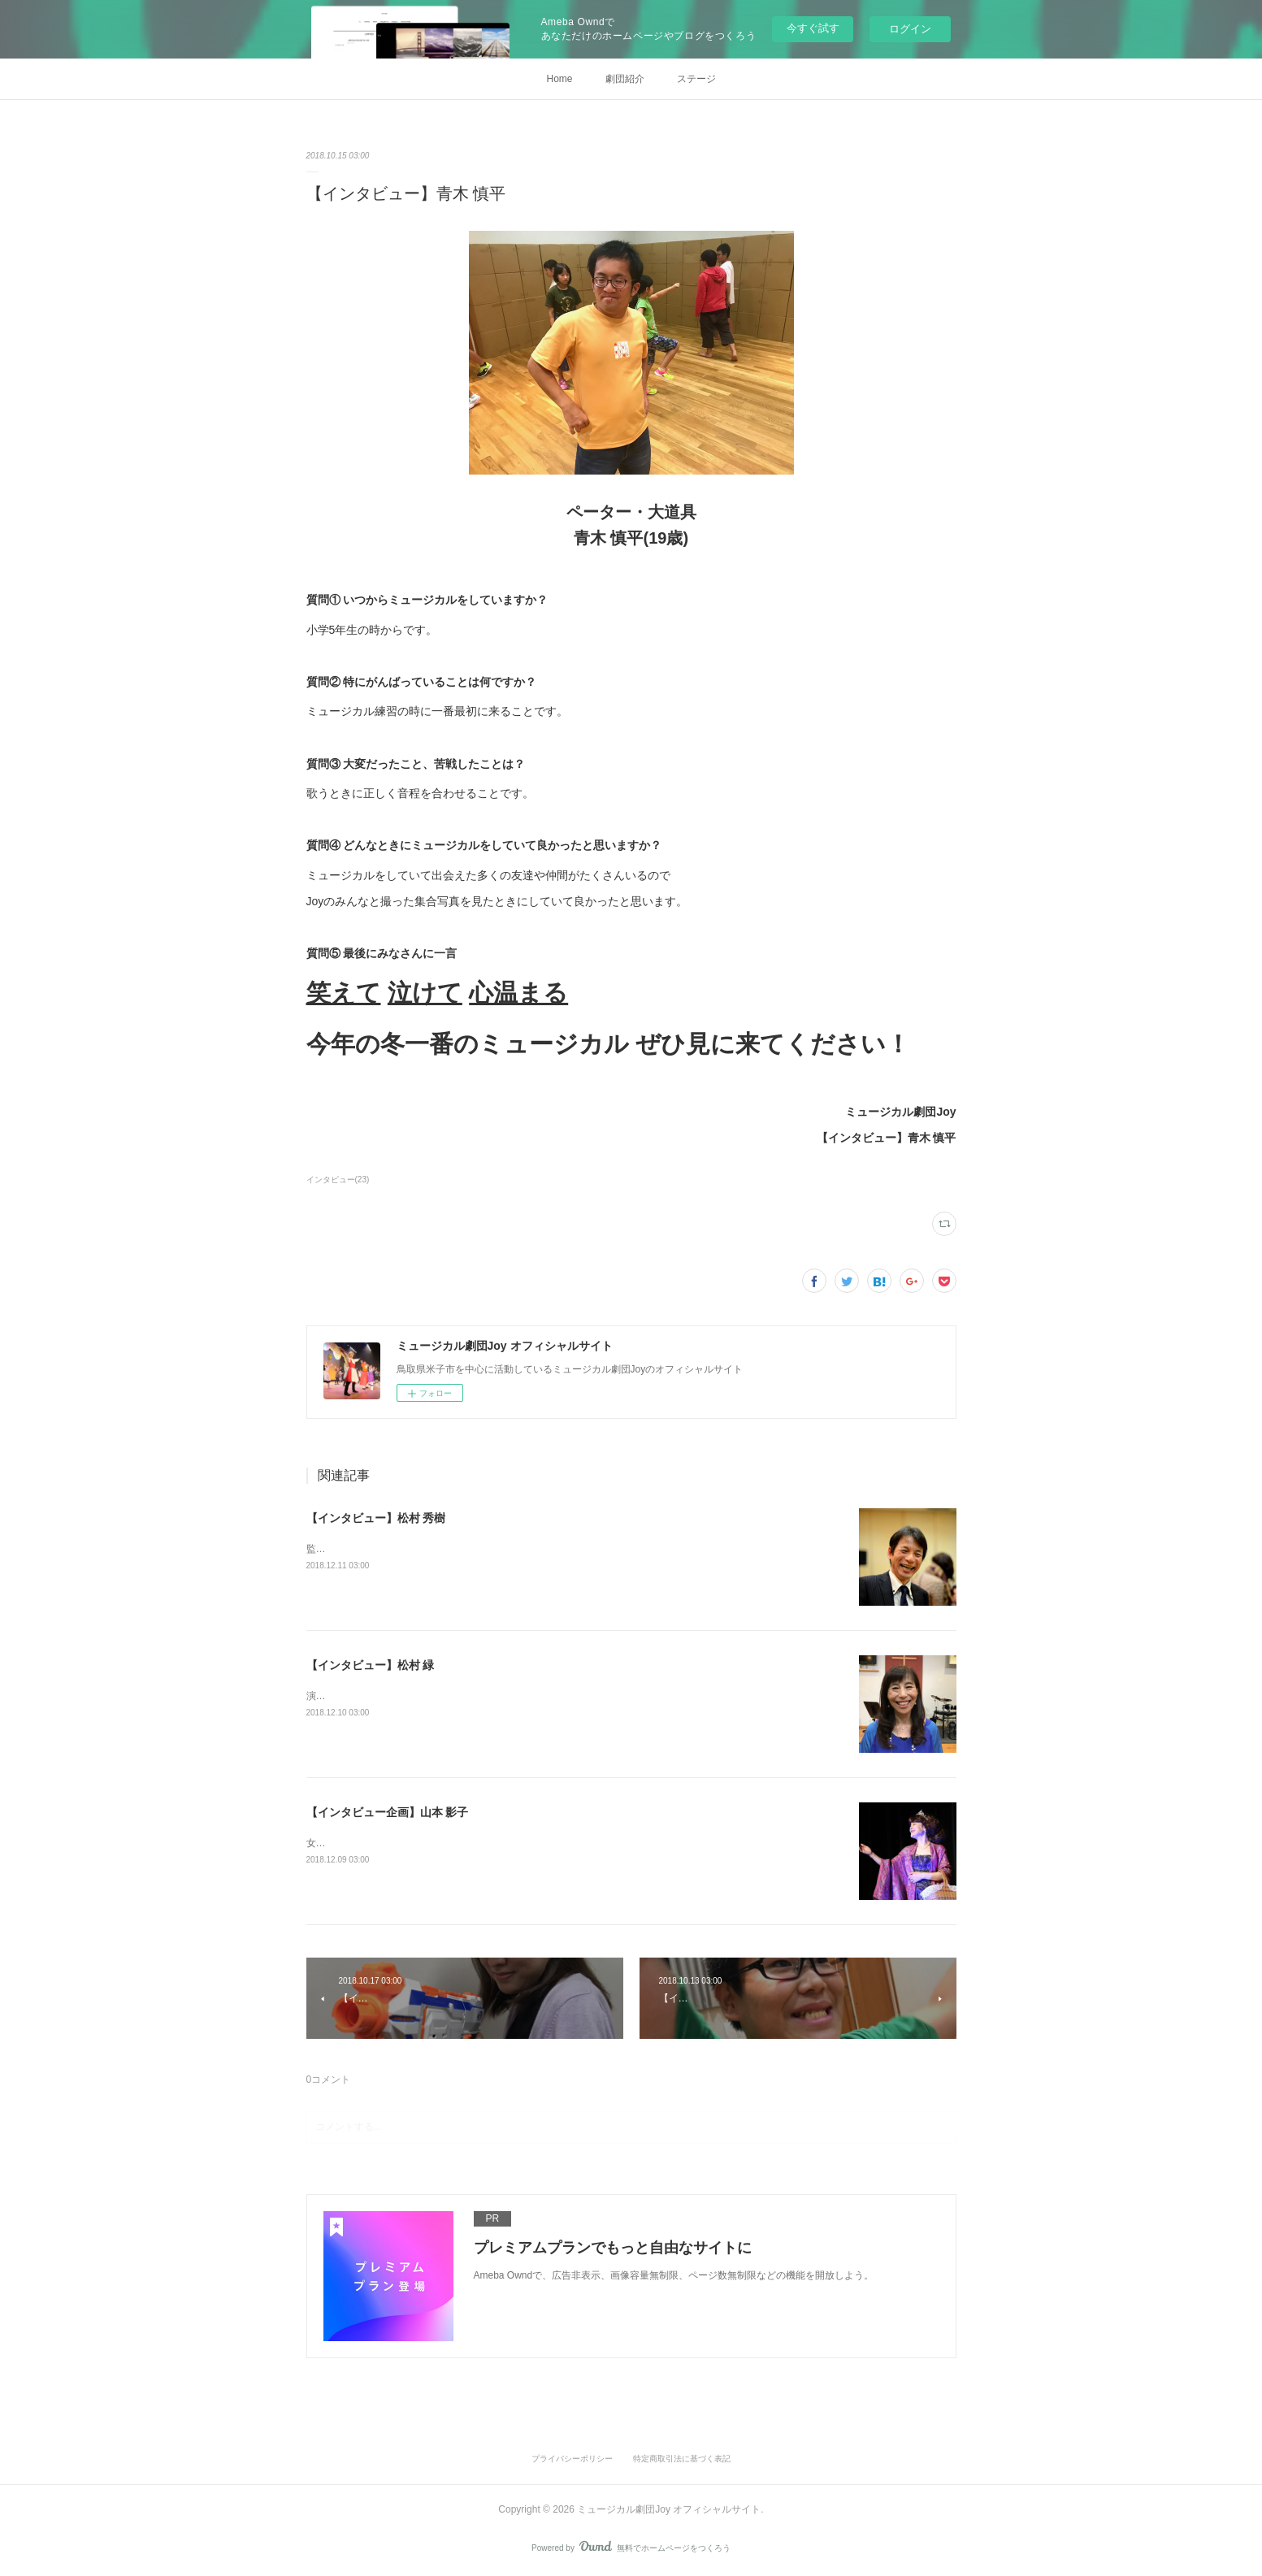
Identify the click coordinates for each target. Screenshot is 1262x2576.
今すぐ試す (813, 28)
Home (559, 79)
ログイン (910, 29)
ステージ (696, 79)
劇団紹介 (624, 79)
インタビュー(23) (338, 1179)
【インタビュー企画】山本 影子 (387, 1812)
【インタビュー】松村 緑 (370, 1665)
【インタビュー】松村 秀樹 (376, 1517)
